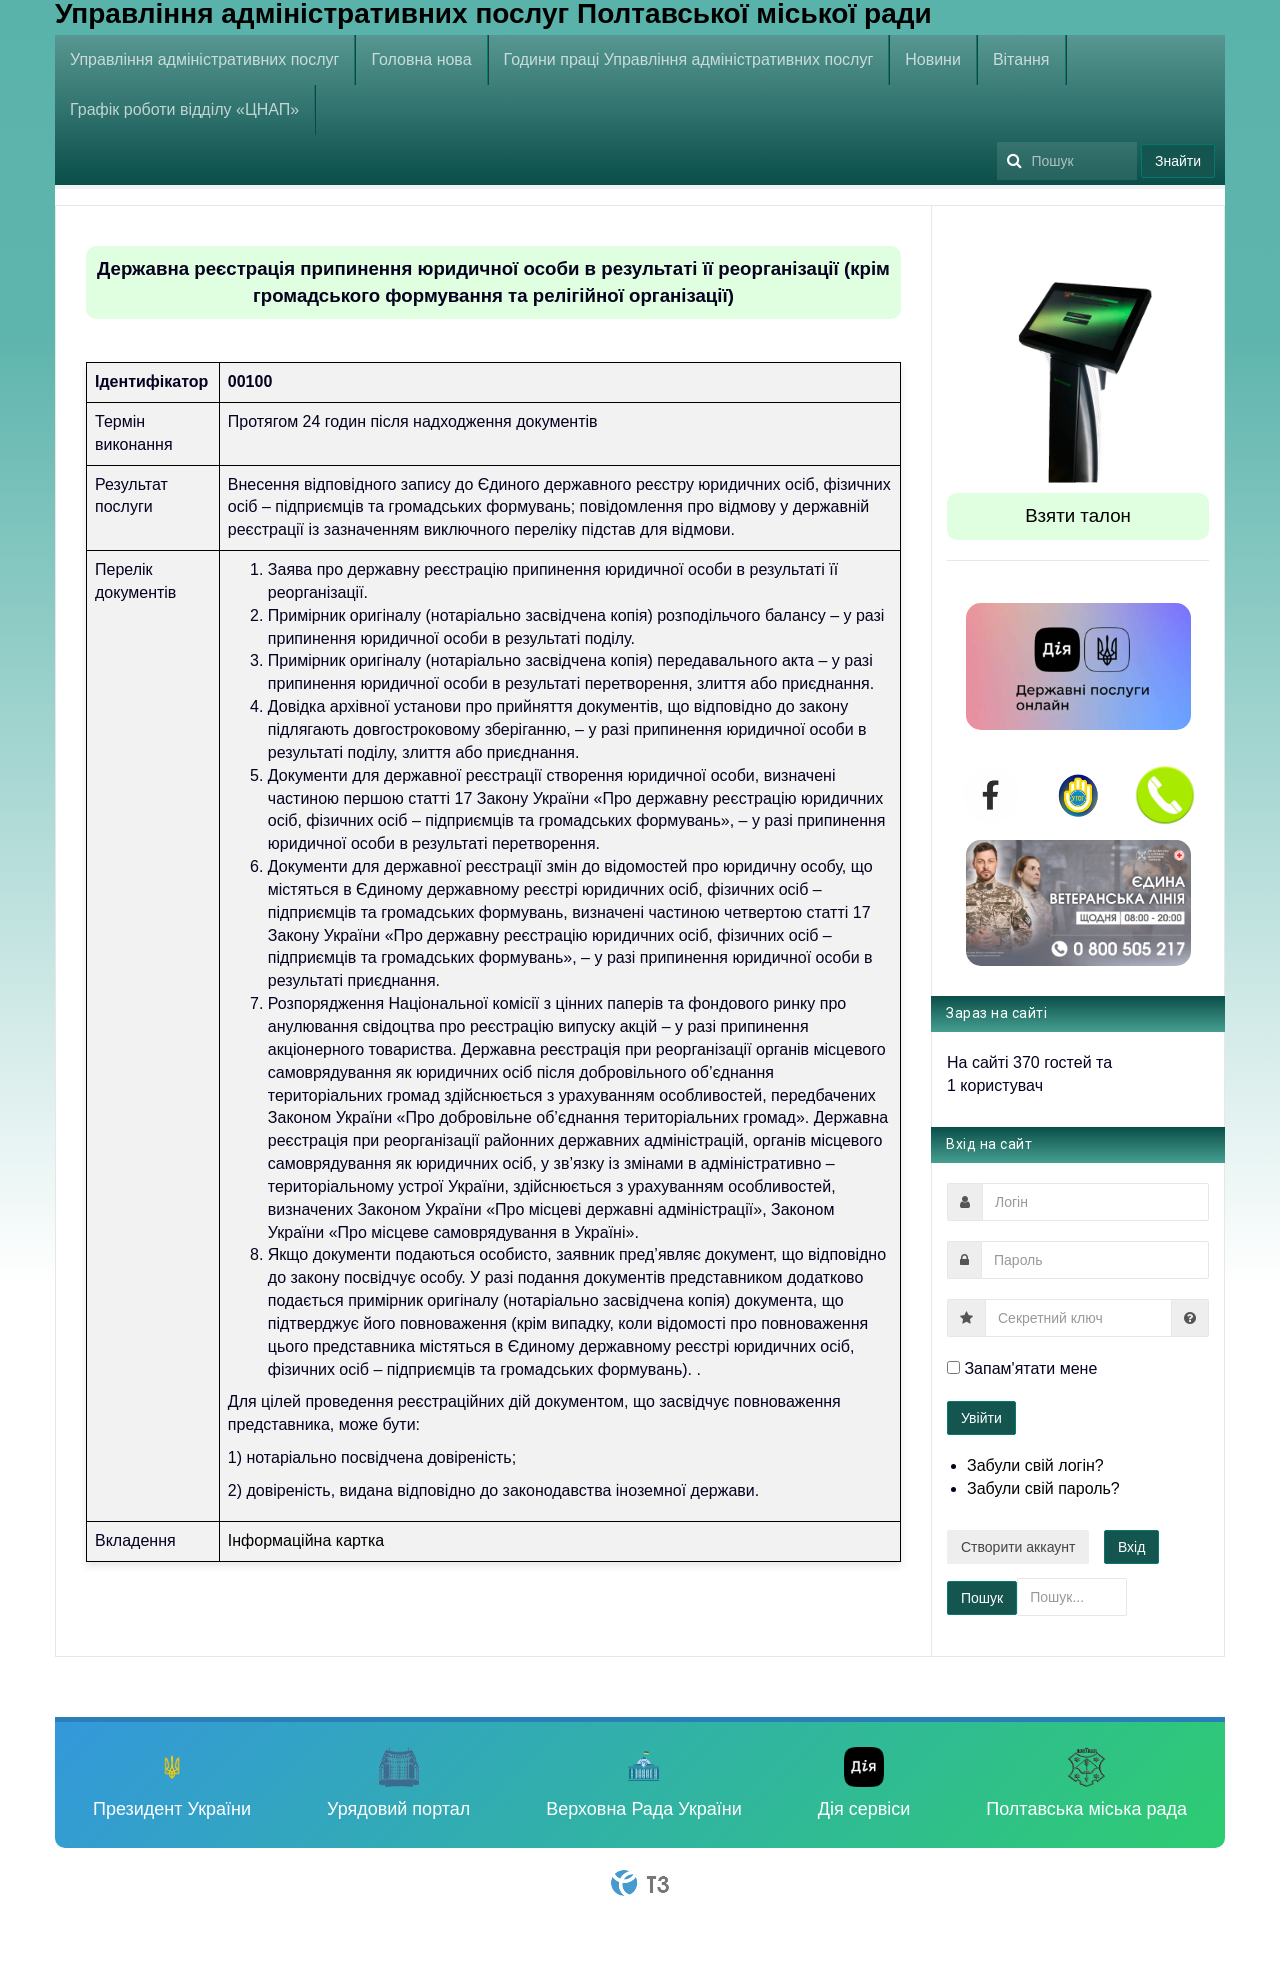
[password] (1095, 1260)
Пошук (997, 135)
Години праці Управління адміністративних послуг (689, 59)
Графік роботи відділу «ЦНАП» (184, 109)
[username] (1095, 1202)
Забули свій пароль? (1043, 1488)
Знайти (1178, 161)
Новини (933, 59)
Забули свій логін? (1035, 1465)
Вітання (1021, 59)
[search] (1067, 161)
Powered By (640, 1883)
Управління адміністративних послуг (204, 59)
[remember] (953, 1367)
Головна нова (421, 59)
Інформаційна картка (306, 1540)
